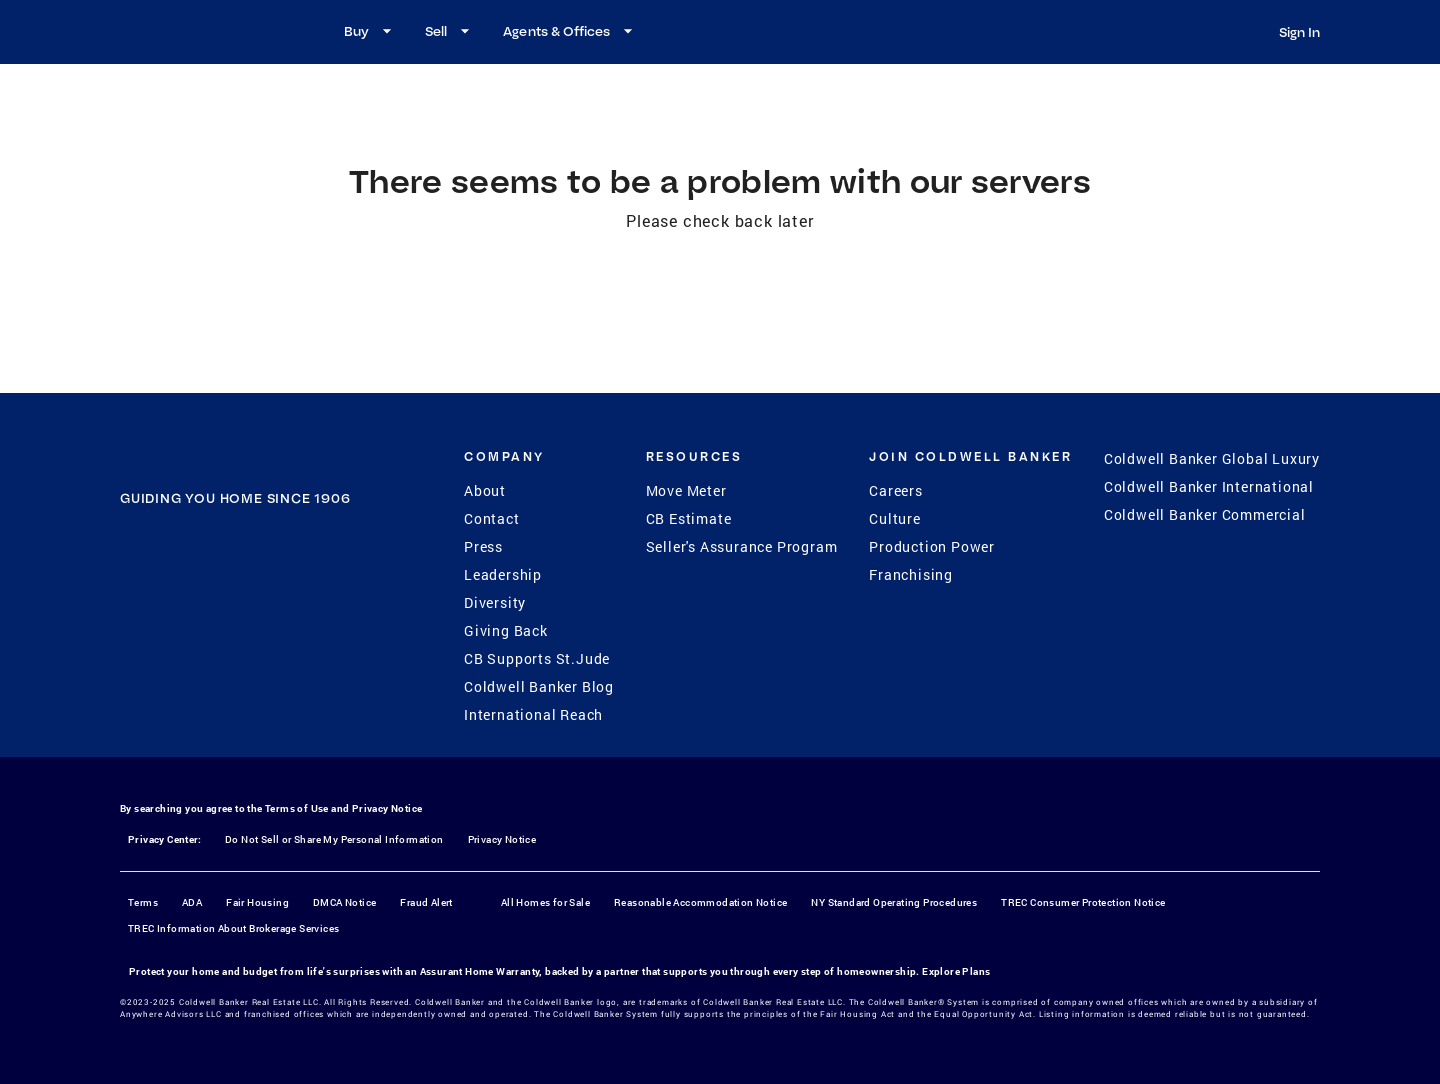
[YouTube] (261, 622)
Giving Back (506, 630)
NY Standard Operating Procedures (894, 902)
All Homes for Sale (545, 902)
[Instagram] (209, 622)
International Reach (533, 714)
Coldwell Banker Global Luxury (1212, 458)
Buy (370, 31)
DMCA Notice (344, 902)
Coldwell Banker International (1209, 486)
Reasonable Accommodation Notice (700, 902)
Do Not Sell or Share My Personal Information (334, 839)
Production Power (932, 546)
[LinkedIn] (313, 622)
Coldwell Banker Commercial (1205, 514)
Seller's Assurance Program (742, 546)
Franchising (911, 574)
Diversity (495, 602)
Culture (895, 518)
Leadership (503, 574)
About (485, 490)
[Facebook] (157, 622)
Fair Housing (257, 902)
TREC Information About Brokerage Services (233, 928)
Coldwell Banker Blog (539, 686)
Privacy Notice (387, 808)
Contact (492, 518)
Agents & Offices (570, 31)
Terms (143, 902)
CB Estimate (689, 518)
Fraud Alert (426, 902)
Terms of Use (297, 808)
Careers (896, 490)
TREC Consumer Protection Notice (1083, 902)
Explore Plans (956, 971)
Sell (450, 31)
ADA (192, 902)
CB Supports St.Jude (537, 658)
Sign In (1299, 32)
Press (483, 546)
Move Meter (686, 490)
